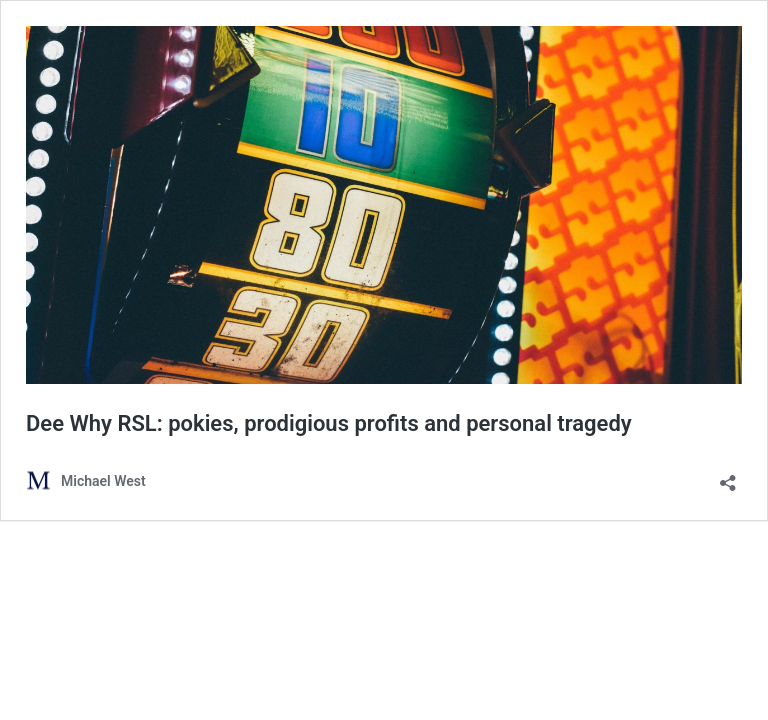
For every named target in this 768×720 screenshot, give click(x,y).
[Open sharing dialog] (728, 476)
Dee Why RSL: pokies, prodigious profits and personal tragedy (329, 423)
